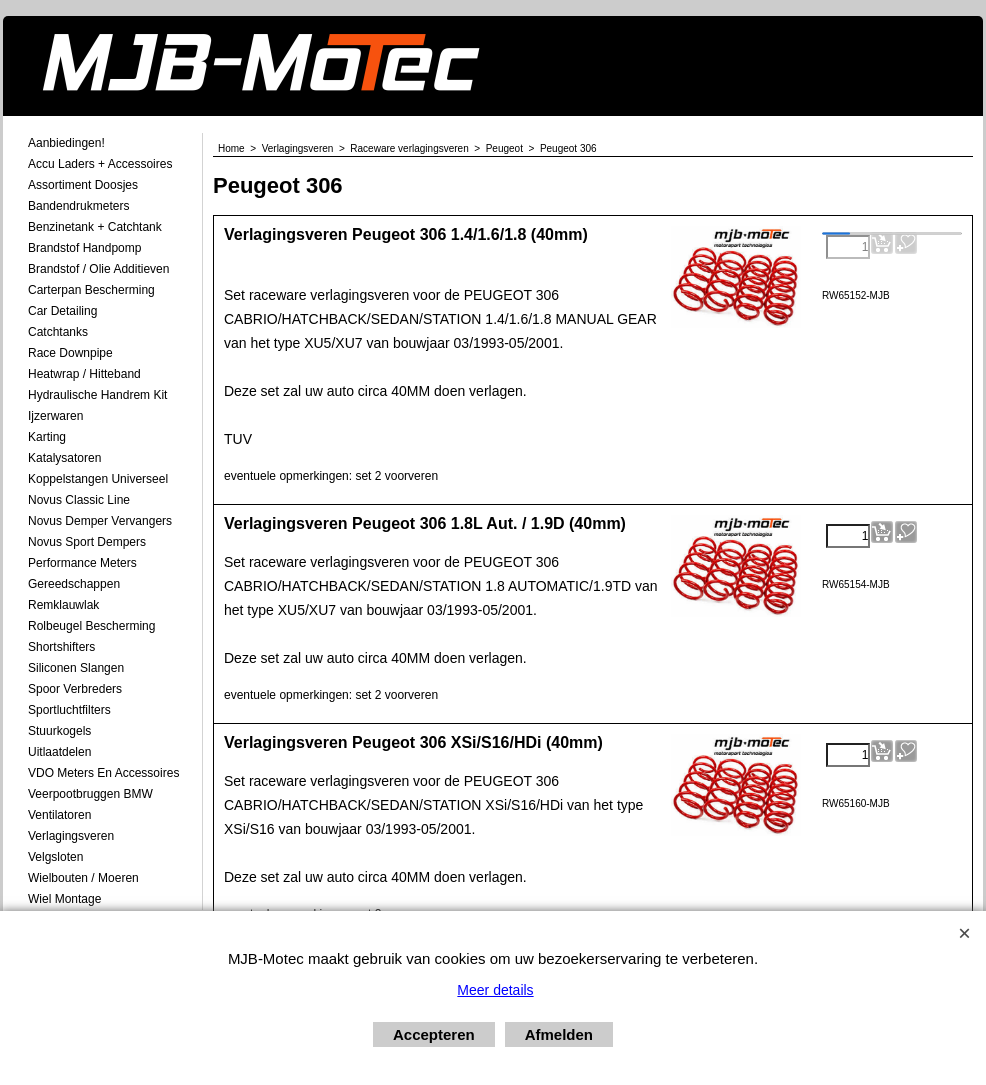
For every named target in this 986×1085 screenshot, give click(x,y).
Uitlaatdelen (59, 752)
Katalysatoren (64, 458)
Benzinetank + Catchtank (95, 227)
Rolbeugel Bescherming (91, 626)
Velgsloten (55, 857)
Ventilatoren (59, 815)
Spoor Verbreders (75, 689)
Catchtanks (58, 332)
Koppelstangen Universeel (98, 479)
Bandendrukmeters (78, 206)
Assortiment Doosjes (83, 185)
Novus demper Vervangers (100, 521)
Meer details (495, 990)
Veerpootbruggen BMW (90, 794)
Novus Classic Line (79, 500)
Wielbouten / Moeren (83, 878)
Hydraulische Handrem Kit (97, 395)
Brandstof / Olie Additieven (98, 269)
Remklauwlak (63, 605)
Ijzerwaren (55, 416)
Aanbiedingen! (66, 143)
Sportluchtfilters (69, 710)
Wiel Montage (64, 899)
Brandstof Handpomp (84, 248)
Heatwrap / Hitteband (84, 374)
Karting (47, 437)
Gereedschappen (74, 584)
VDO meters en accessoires (103, 773)
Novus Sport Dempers (87, 542)
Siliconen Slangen (76, 668)
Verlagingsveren (71, 836)
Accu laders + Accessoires (100, 164)
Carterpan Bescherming (91, 290)
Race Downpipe (70, 353)
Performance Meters (82, 563)
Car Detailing (62, 311)
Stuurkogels (59, 731)
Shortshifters (61, 647)
